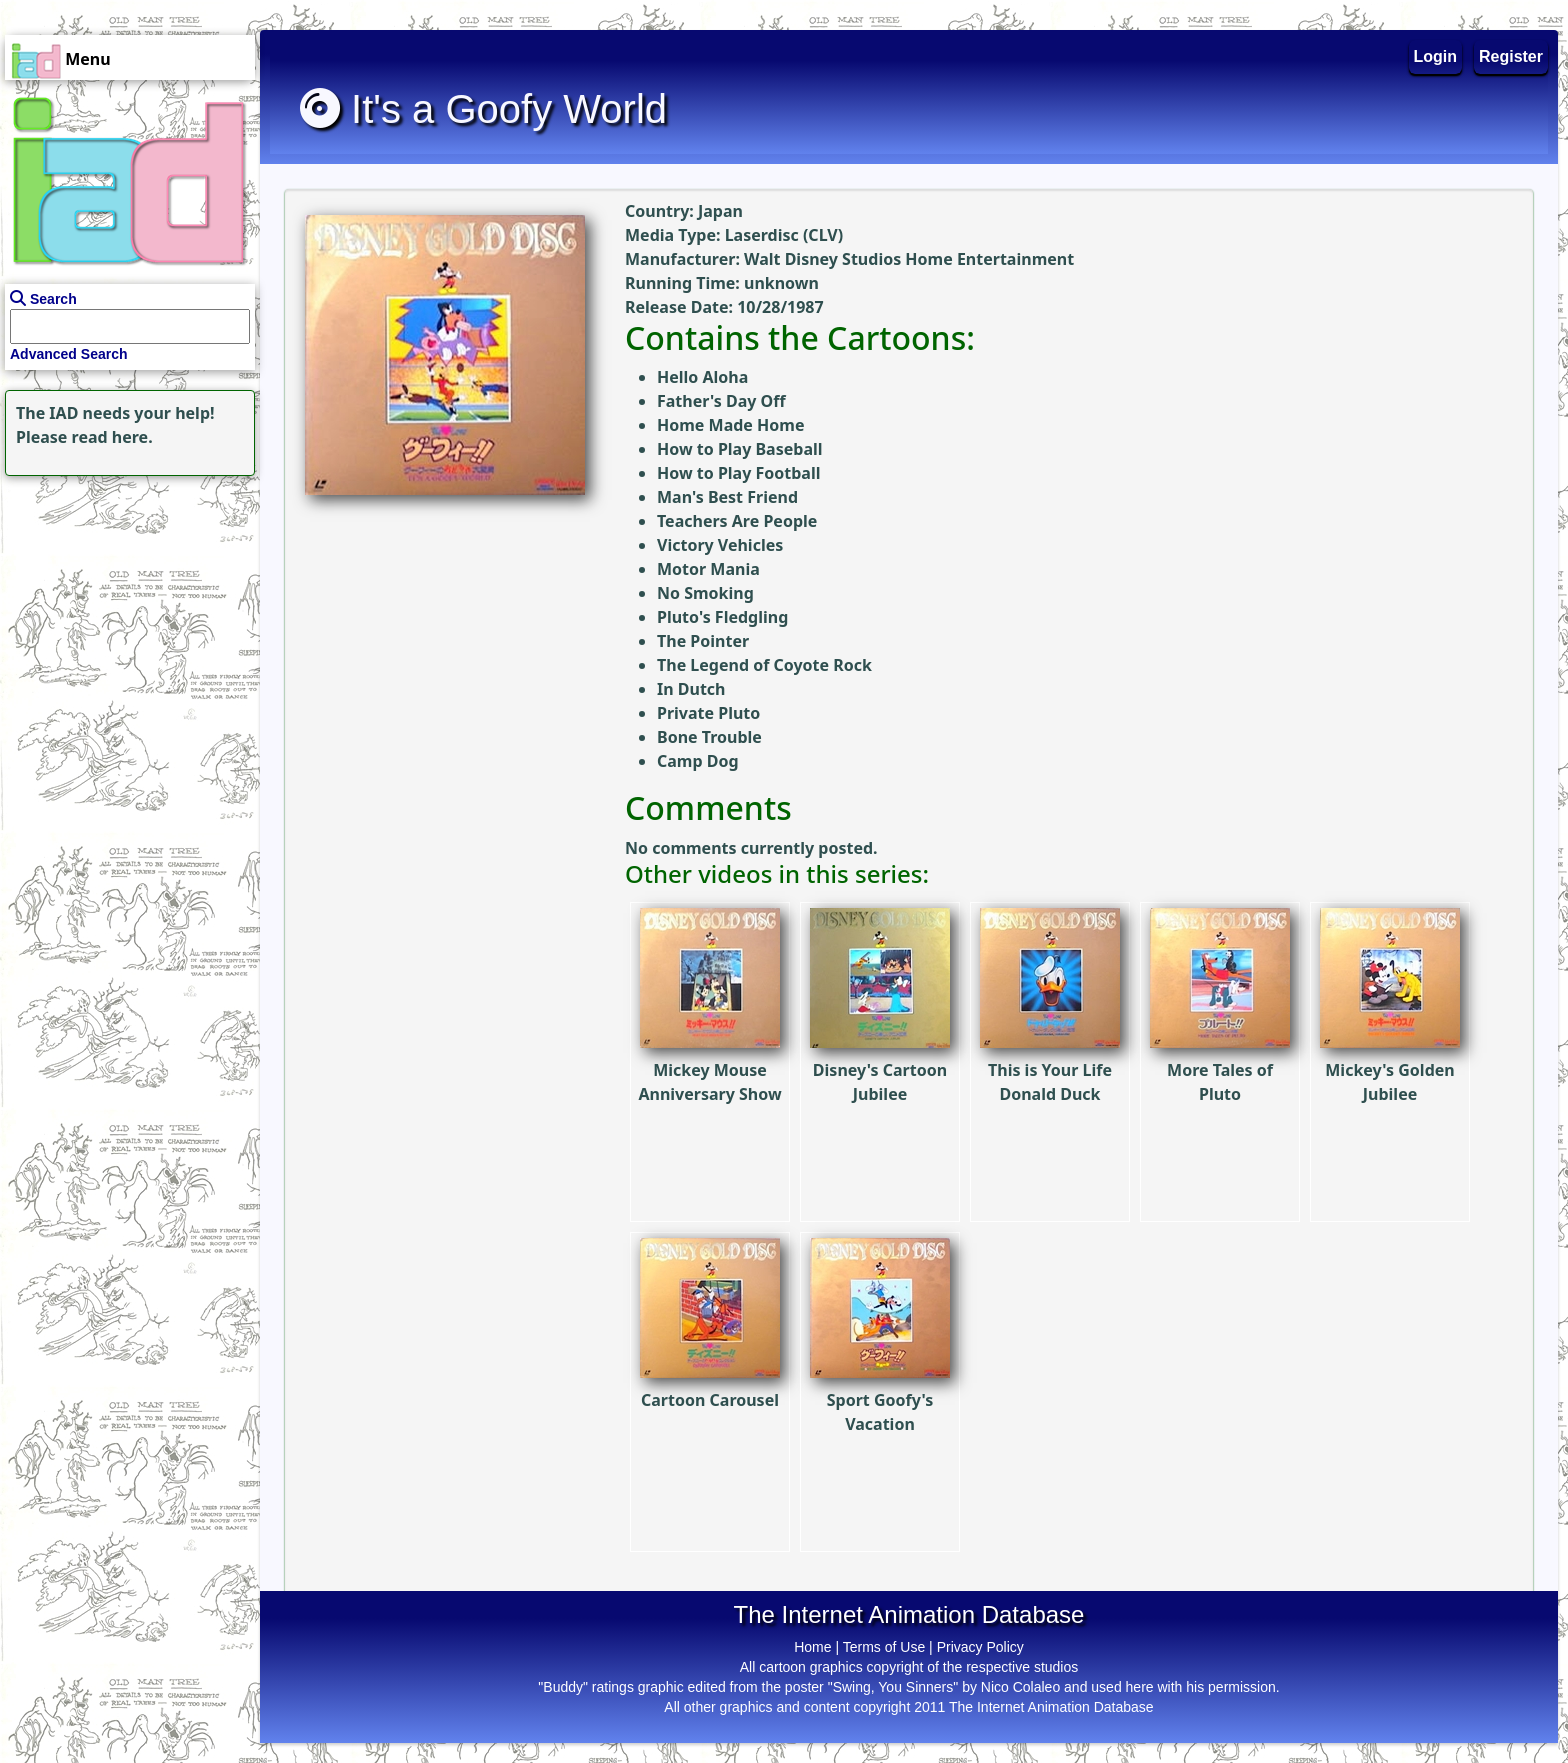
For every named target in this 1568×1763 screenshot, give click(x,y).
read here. (112, 437)
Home (812, 1647)
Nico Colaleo (1020, 1687)
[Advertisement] (125, 606)
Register (1511, 56)
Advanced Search (69, 354)
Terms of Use (884, 1647)
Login (1436, 56)
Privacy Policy (980, 1647)
